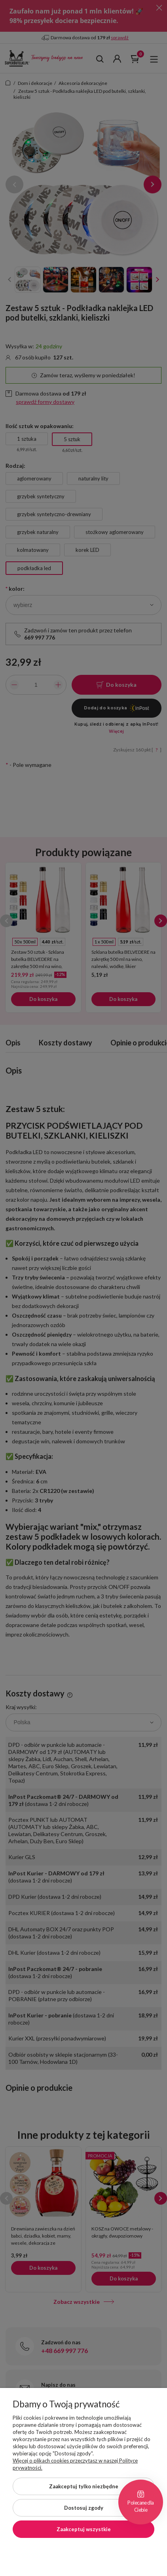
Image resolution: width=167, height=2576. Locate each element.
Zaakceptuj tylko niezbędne (83, 2486)
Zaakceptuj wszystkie (84, 2529)
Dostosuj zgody (83, 2508)
